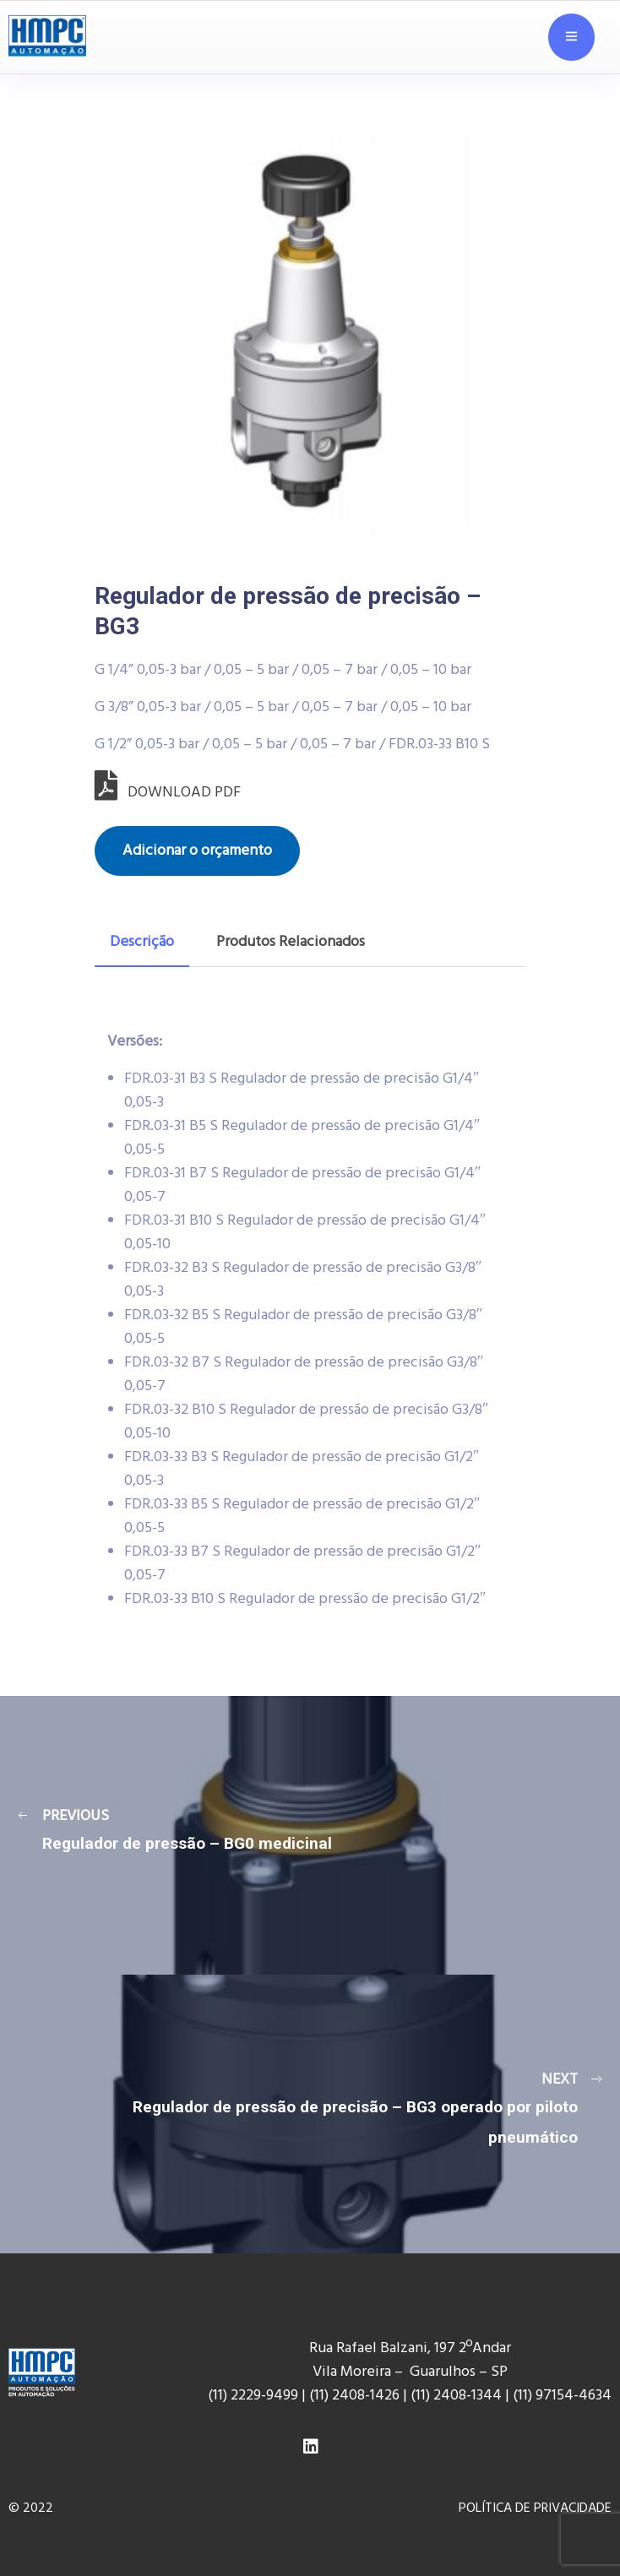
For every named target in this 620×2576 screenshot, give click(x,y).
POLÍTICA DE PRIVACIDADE (535, 2508)
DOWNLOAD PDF (168, 792)
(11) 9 (528, 2395)
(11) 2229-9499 (253, 2395)
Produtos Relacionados (290, 942)
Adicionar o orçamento (197, 851)
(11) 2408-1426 (354, 2395)
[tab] (142, 942)
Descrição (142, 942)
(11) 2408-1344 (458, 2395)
